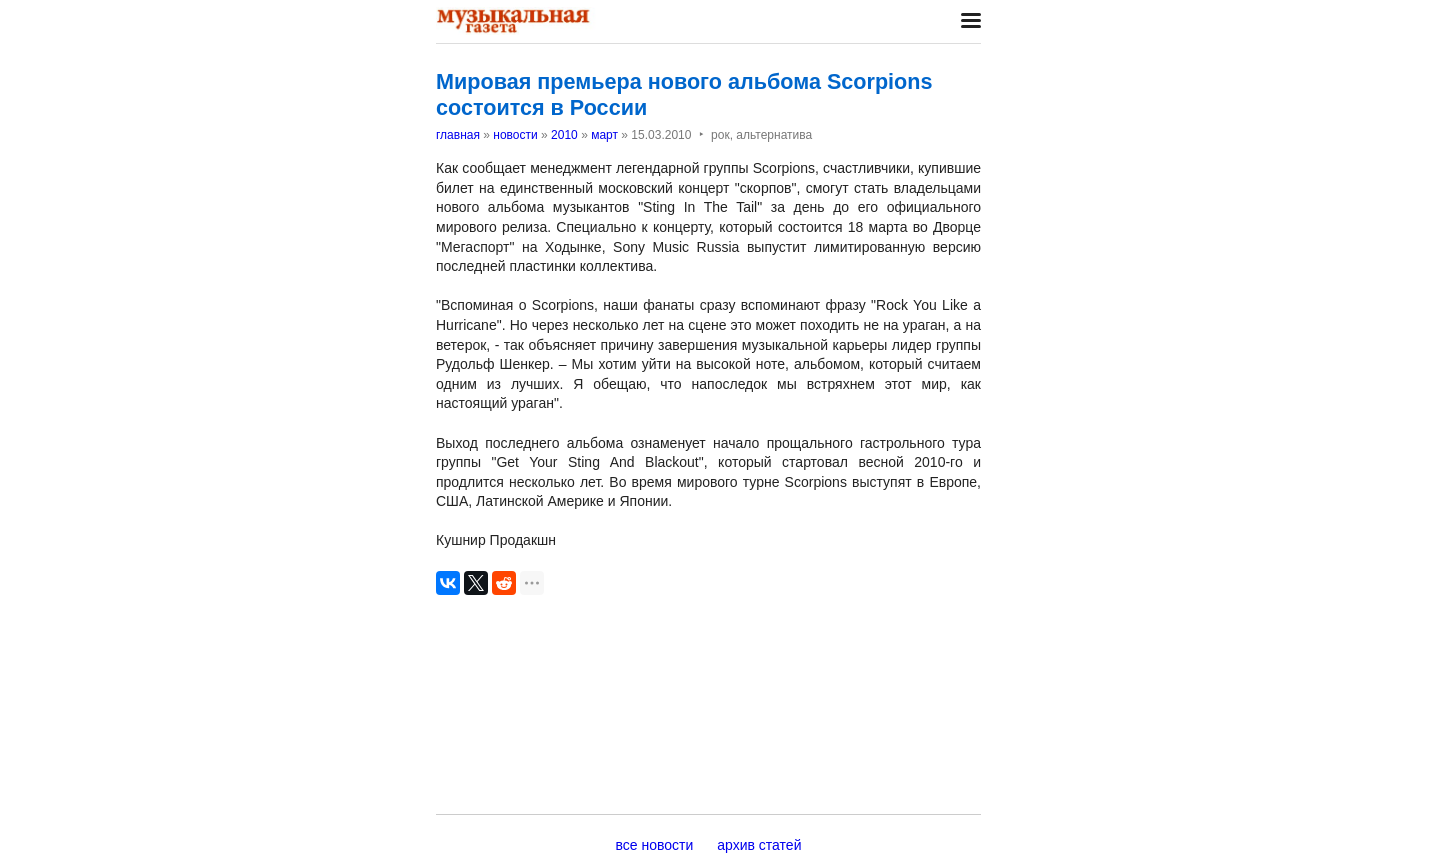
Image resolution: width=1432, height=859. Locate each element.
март (604, 135)
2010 (564, 135)
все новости (655, 845)
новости (515, 135)
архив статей (759, 845)
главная (458, 135)
